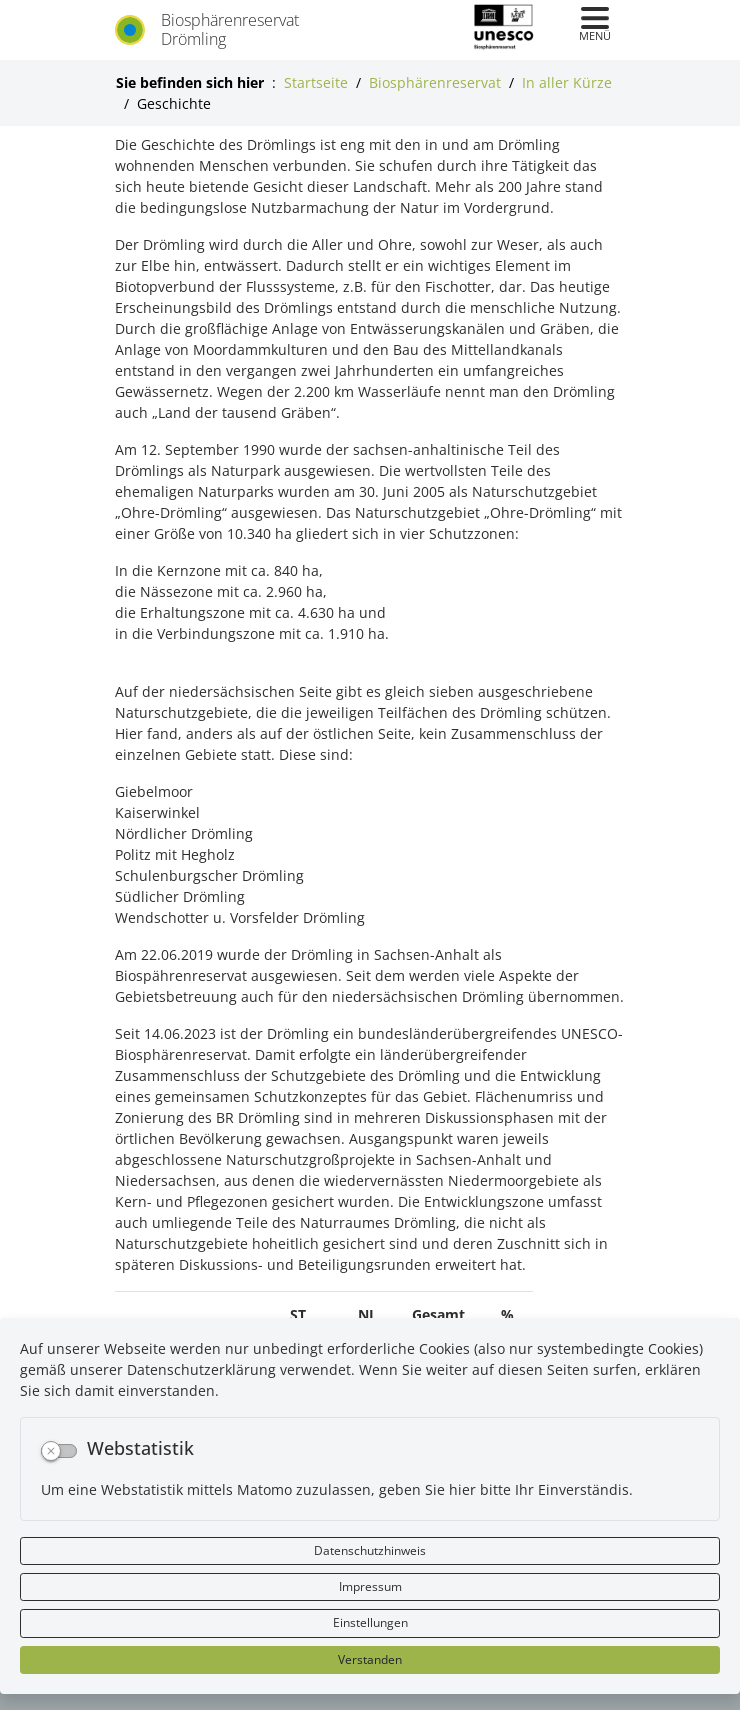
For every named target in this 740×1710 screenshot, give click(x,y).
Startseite (316, 82)
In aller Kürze (567, 82)
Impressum (370, 1586)
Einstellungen (370, 1622)
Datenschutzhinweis (370, 1550)
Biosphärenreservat (435, 82)
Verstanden (370, 1659)
